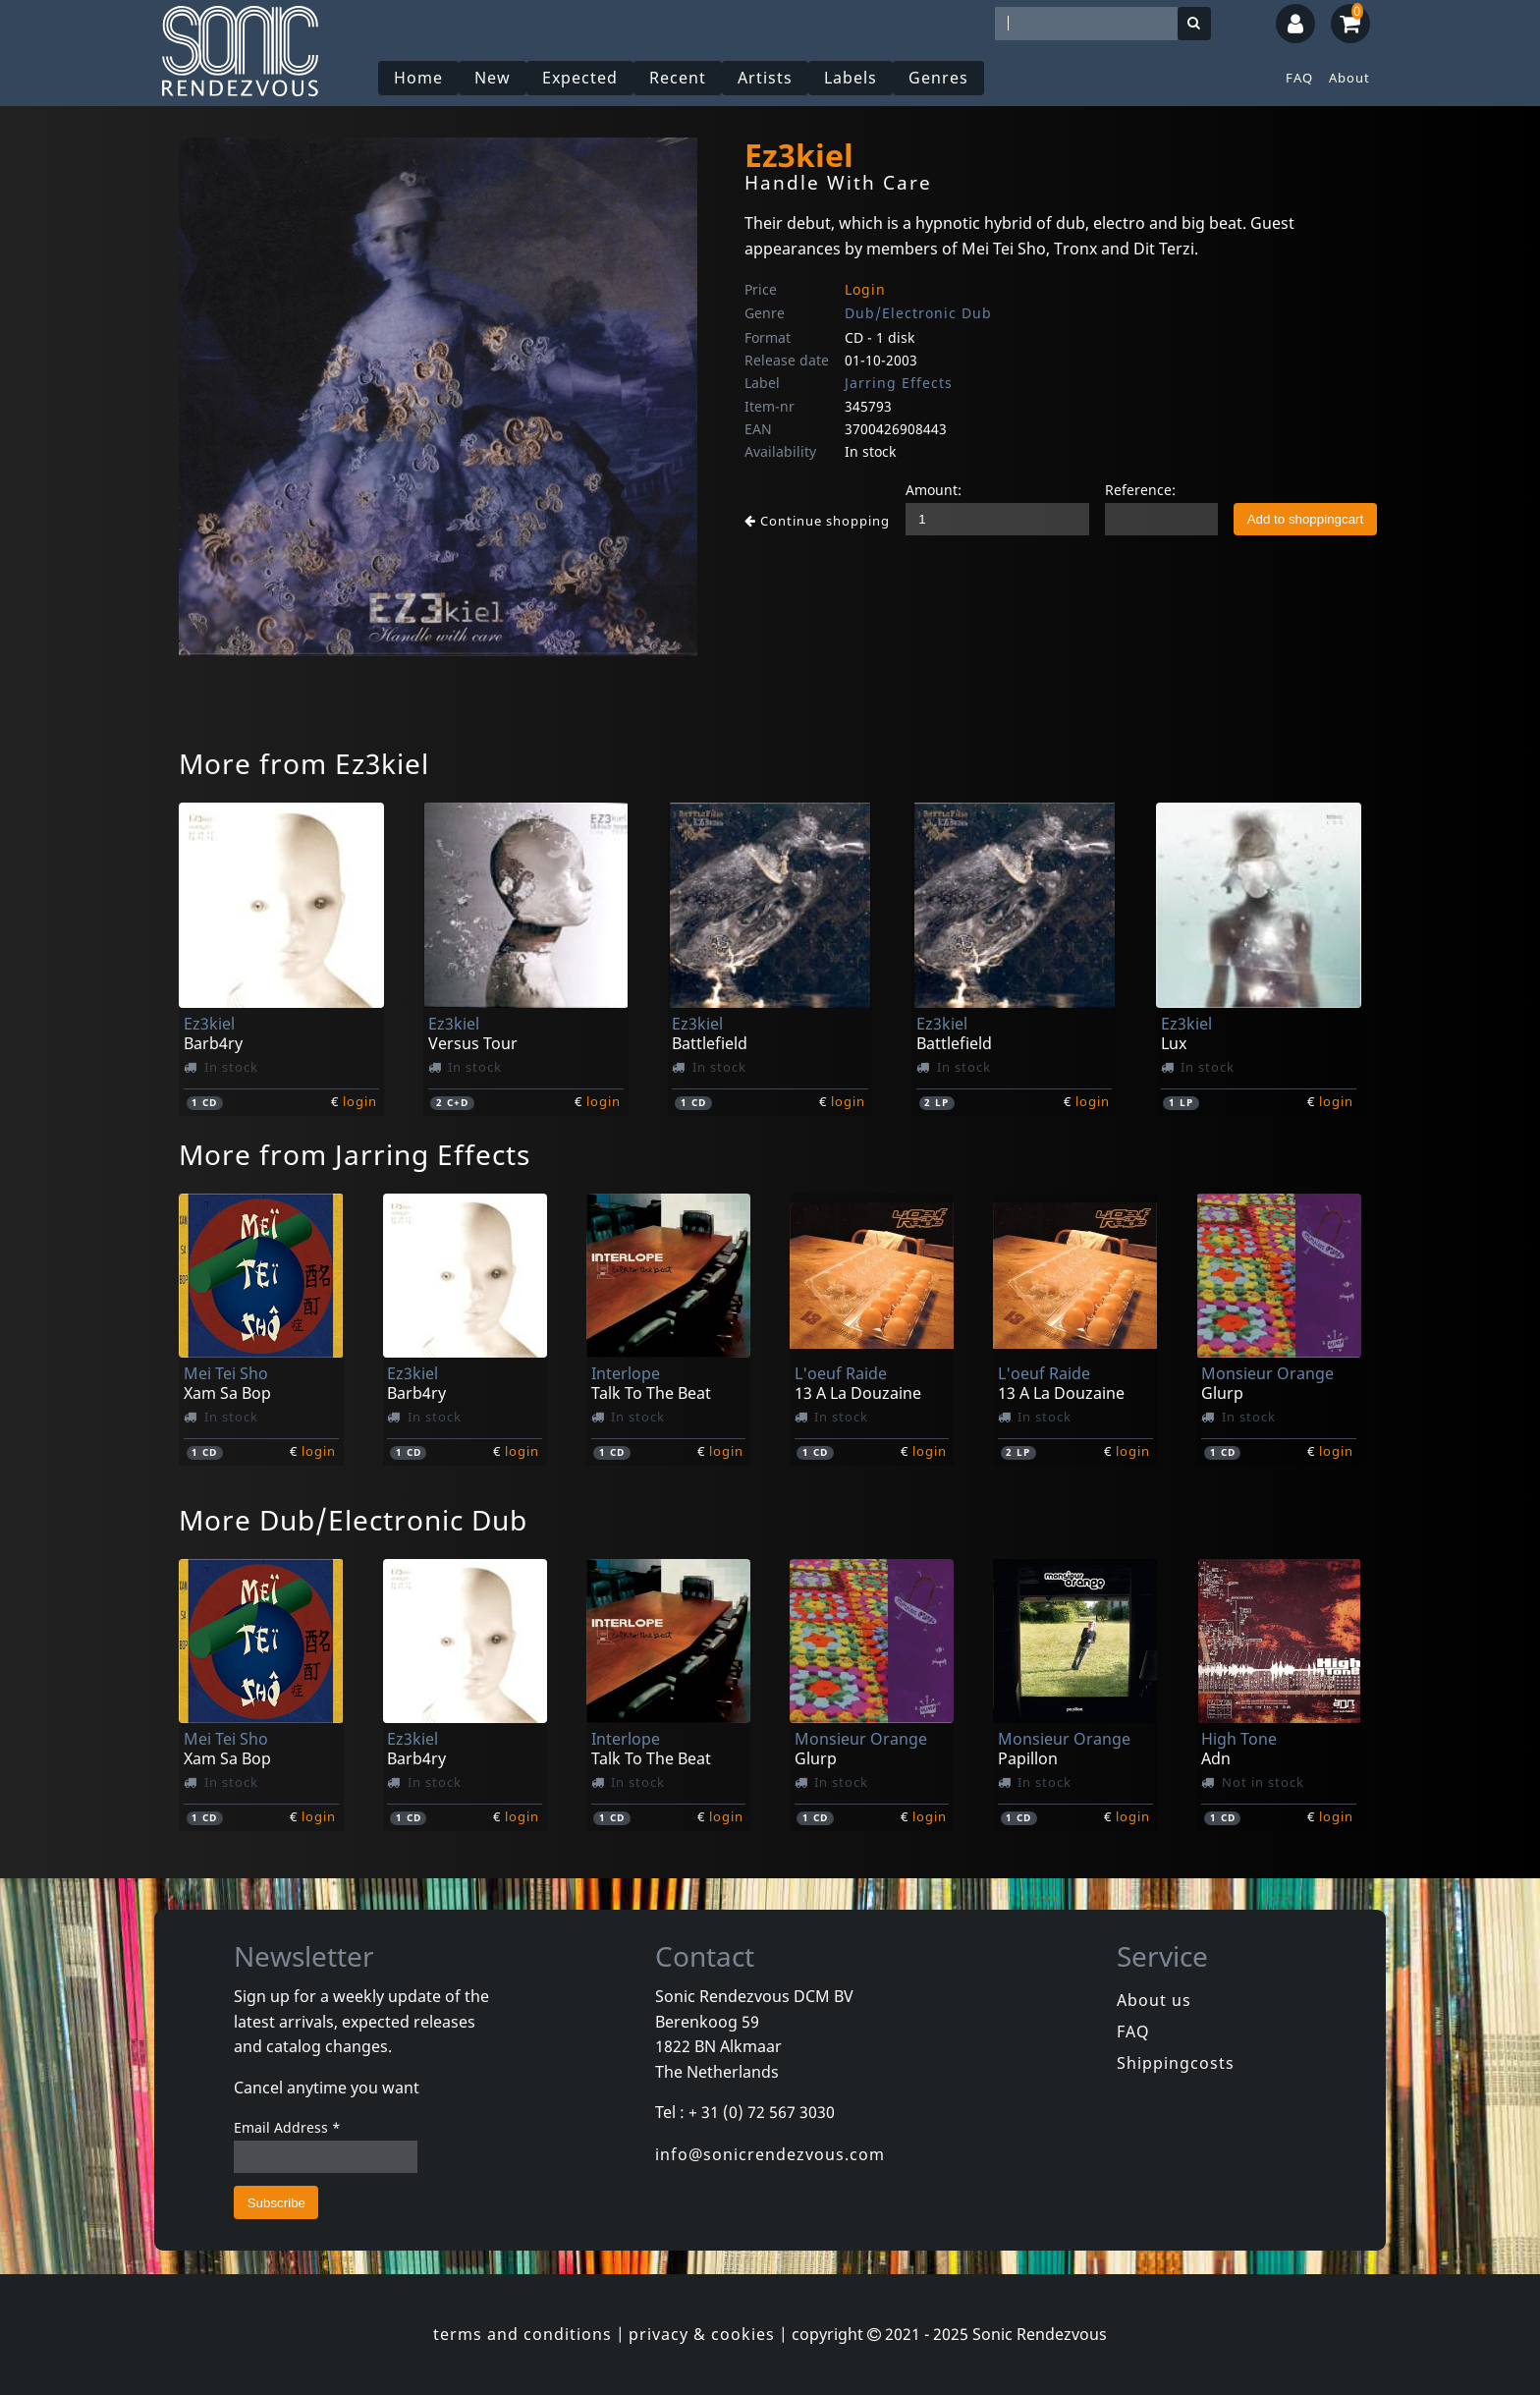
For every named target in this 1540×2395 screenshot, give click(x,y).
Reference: (1140, 489)
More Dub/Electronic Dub (353, 1519)
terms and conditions (522, 2334)
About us (1154, 2000)
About (1349, 77)
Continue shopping (817, 520)
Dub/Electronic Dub (918, 313)
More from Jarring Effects (354, 1154)
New (492, 77)
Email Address (287, 2127)
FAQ (1299, 77)
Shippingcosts (1176, 2063)
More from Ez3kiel (304, 763)
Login (865, 289)
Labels (850, 77)
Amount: (934, 489)
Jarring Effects (899, 382)
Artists (765, 77)
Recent (677, 77)
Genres (938, 77)
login (360, 1101)
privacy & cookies (702, 2334)
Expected (580, 77)
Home (418, 77)
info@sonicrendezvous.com (770, 2154)
